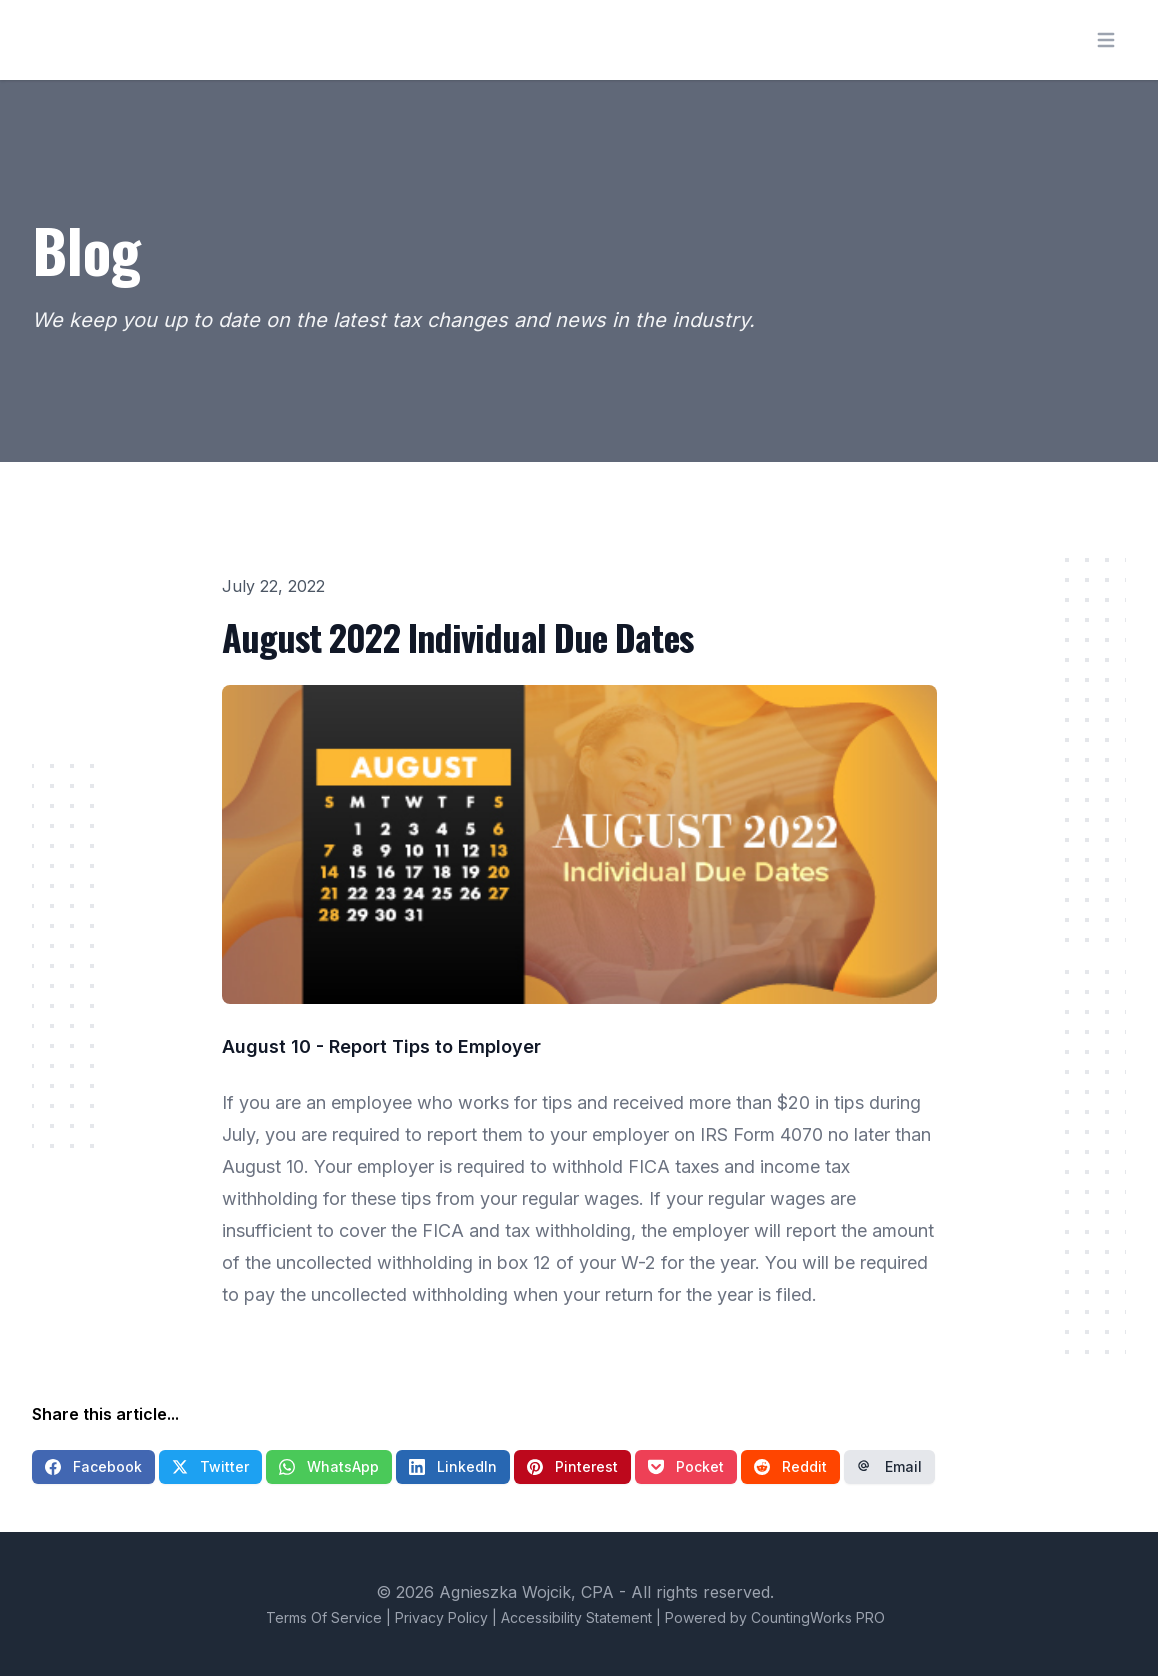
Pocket (686, 1466)
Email (889, 1466)
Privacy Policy (441, 1617)
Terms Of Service (324, 1617)
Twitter (210, 1466)
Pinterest (572, 1466)
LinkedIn (453, 1466)
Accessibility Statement (576, 1617)
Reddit (790, 1466)
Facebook (93, 1466)
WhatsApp (329, 1466)
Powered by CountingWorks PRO (775, 1617)
